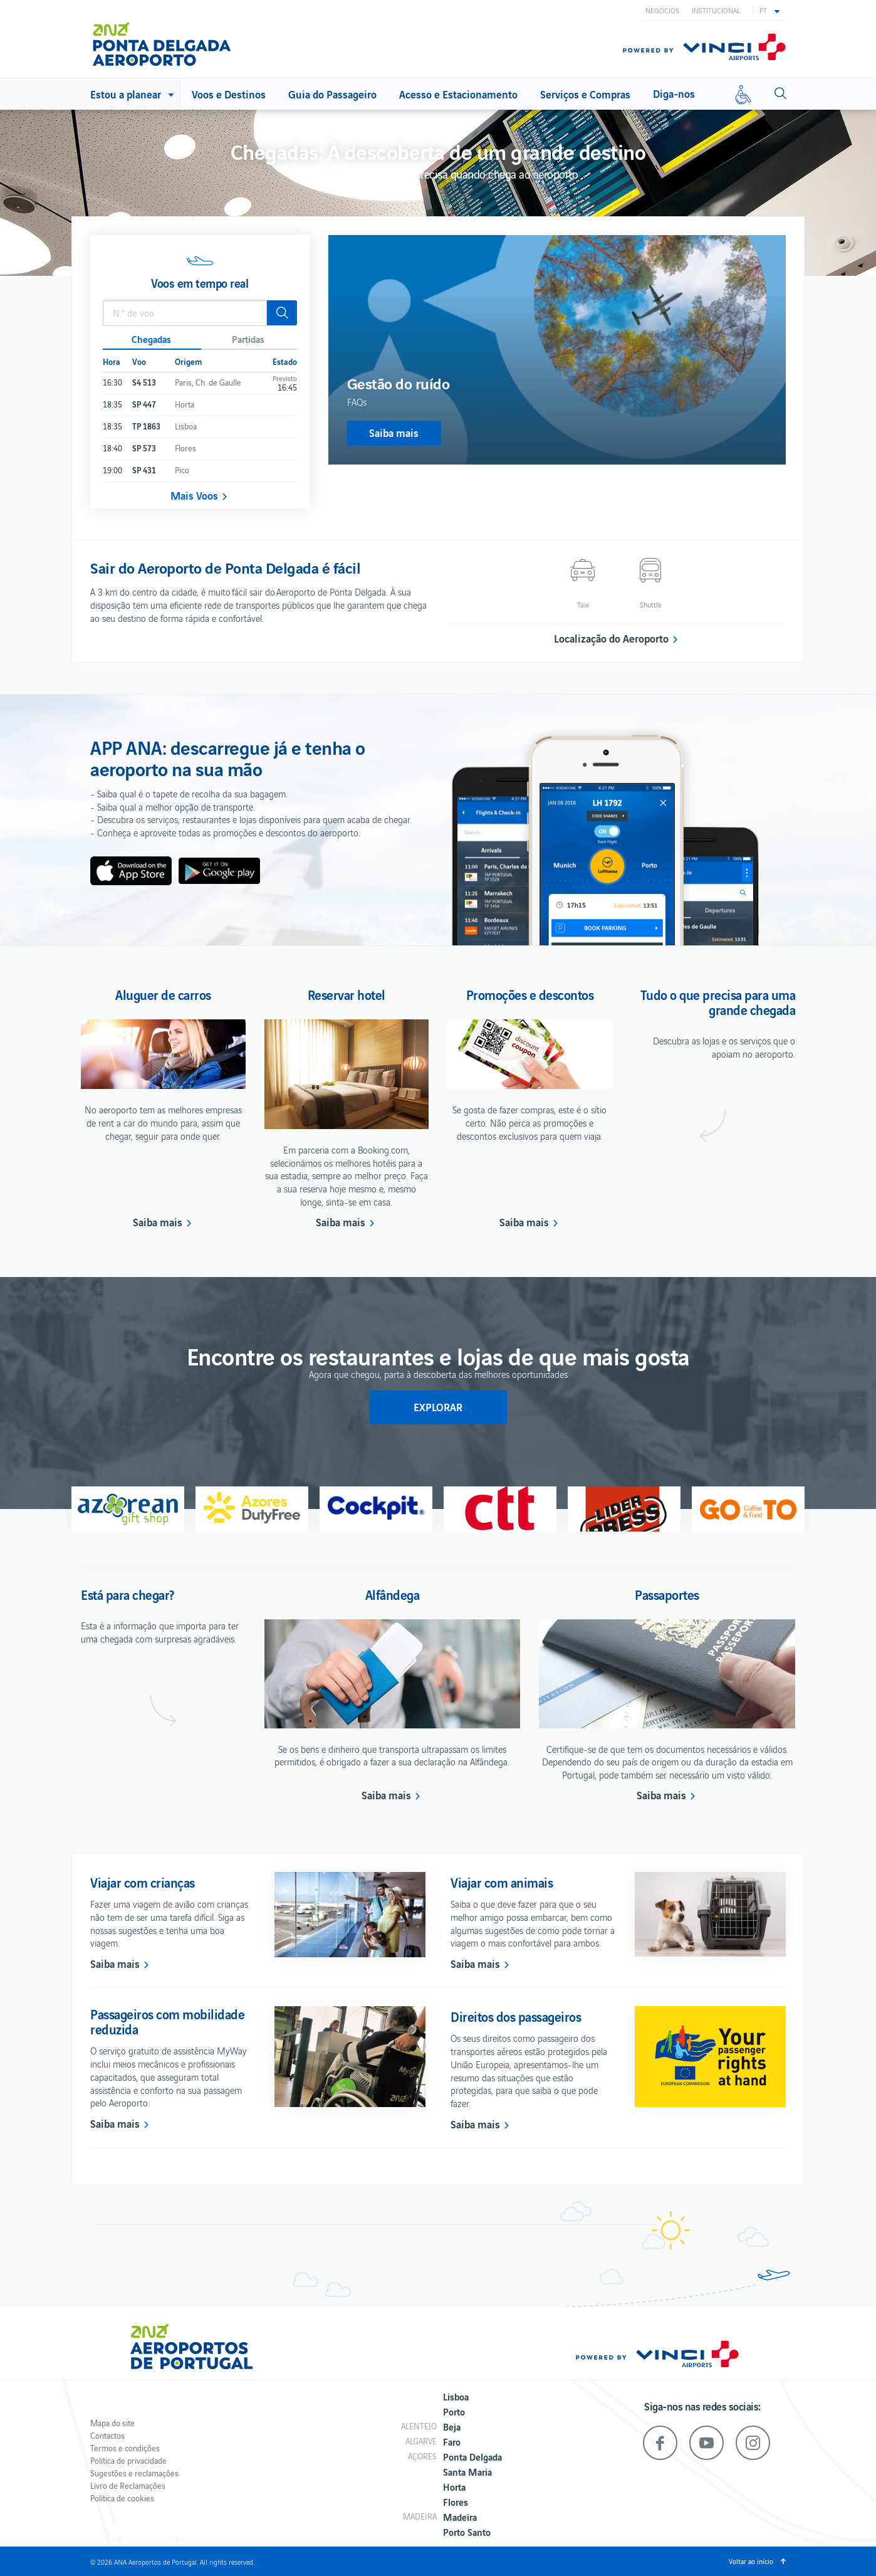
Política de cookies (122, 2498)
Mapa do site (112, 2423)
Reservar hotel (346, 994)
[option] (557, 350)
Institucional (716, 10)
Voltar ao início (751, 2561)
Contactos (107, 2435)
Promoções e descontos (530, 994)
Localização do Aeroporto (611, 638)
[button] (769, 10)
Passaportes (667, 1594)
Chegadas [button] (151, 338)
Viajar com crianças (142, 1882)
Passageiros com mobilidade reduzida (167, 2021)
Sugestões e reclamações (134, 2473)
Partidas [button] (248, 338)
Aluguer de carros (163, 994)
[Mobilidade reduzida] (743, 94)
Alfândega (392, 1594)
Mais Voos (194, 495)
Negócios (662, 10)
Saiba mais (157, 1222)
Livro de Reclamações (127, 2485)
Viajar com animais (502, 1882)
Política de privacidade (128, 2460)
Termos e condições (125, 2448)
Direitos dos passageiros (516, 2016)
